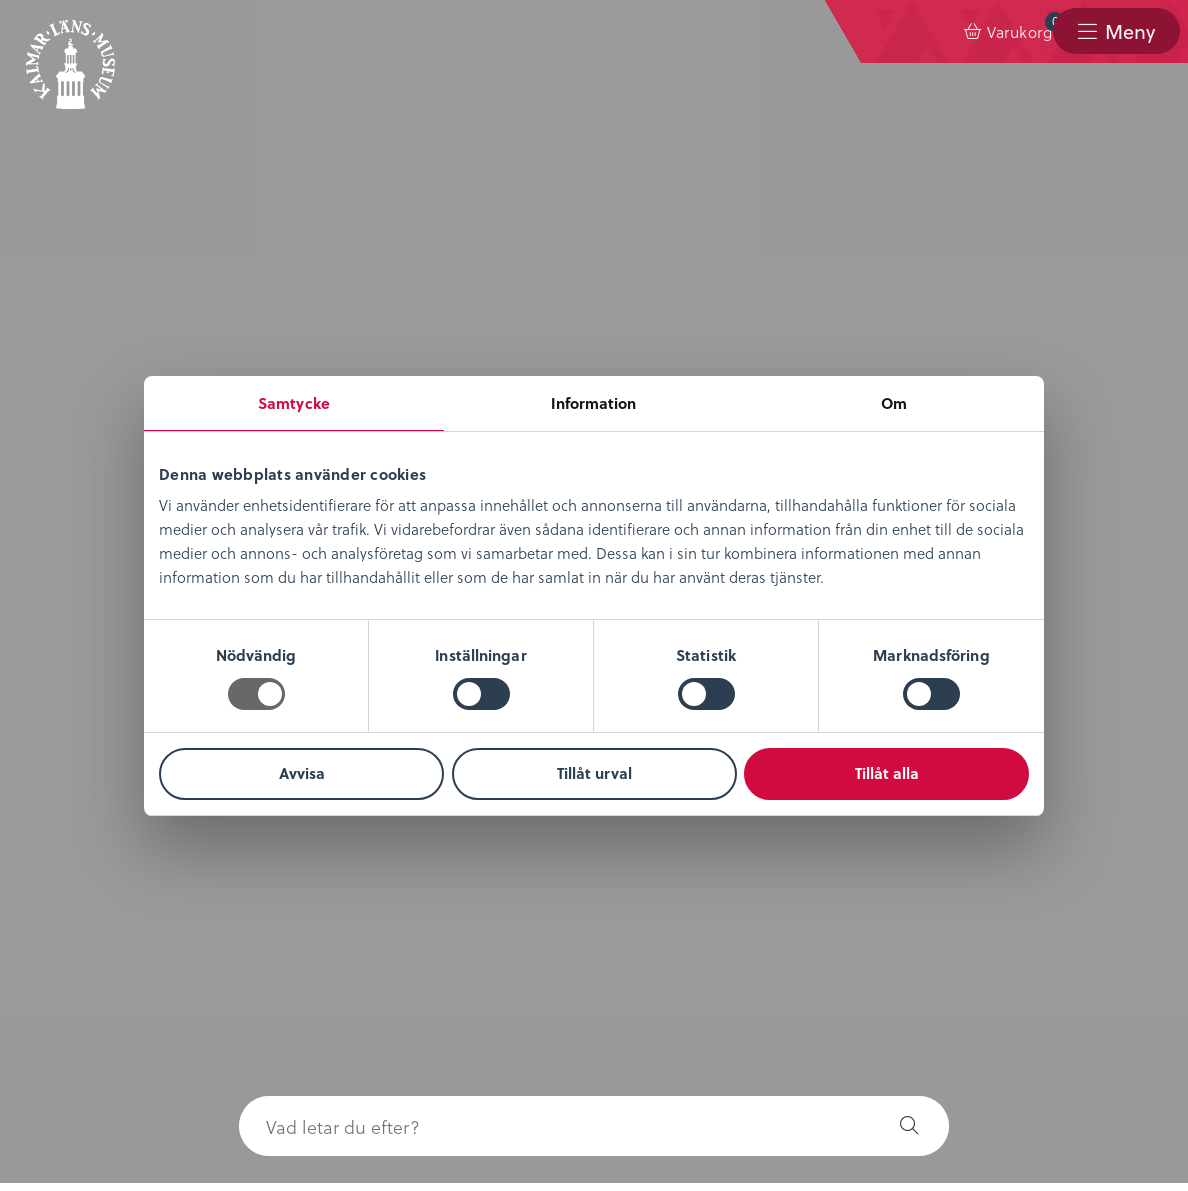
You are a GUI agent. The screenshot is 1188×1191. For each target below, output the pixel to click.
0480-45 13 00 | (489, 1107)
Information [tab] (593, 403)
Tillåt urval (594, 773)
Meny (1129, 31)
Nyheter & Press (481, 816)
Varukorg (932, 27)
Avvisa (302, 773)
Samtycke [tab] (294, 403)
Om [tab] (894, 403)
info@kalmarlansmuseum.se (650, 1107)
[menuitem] (914, 32)
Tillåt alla (887, 773)
